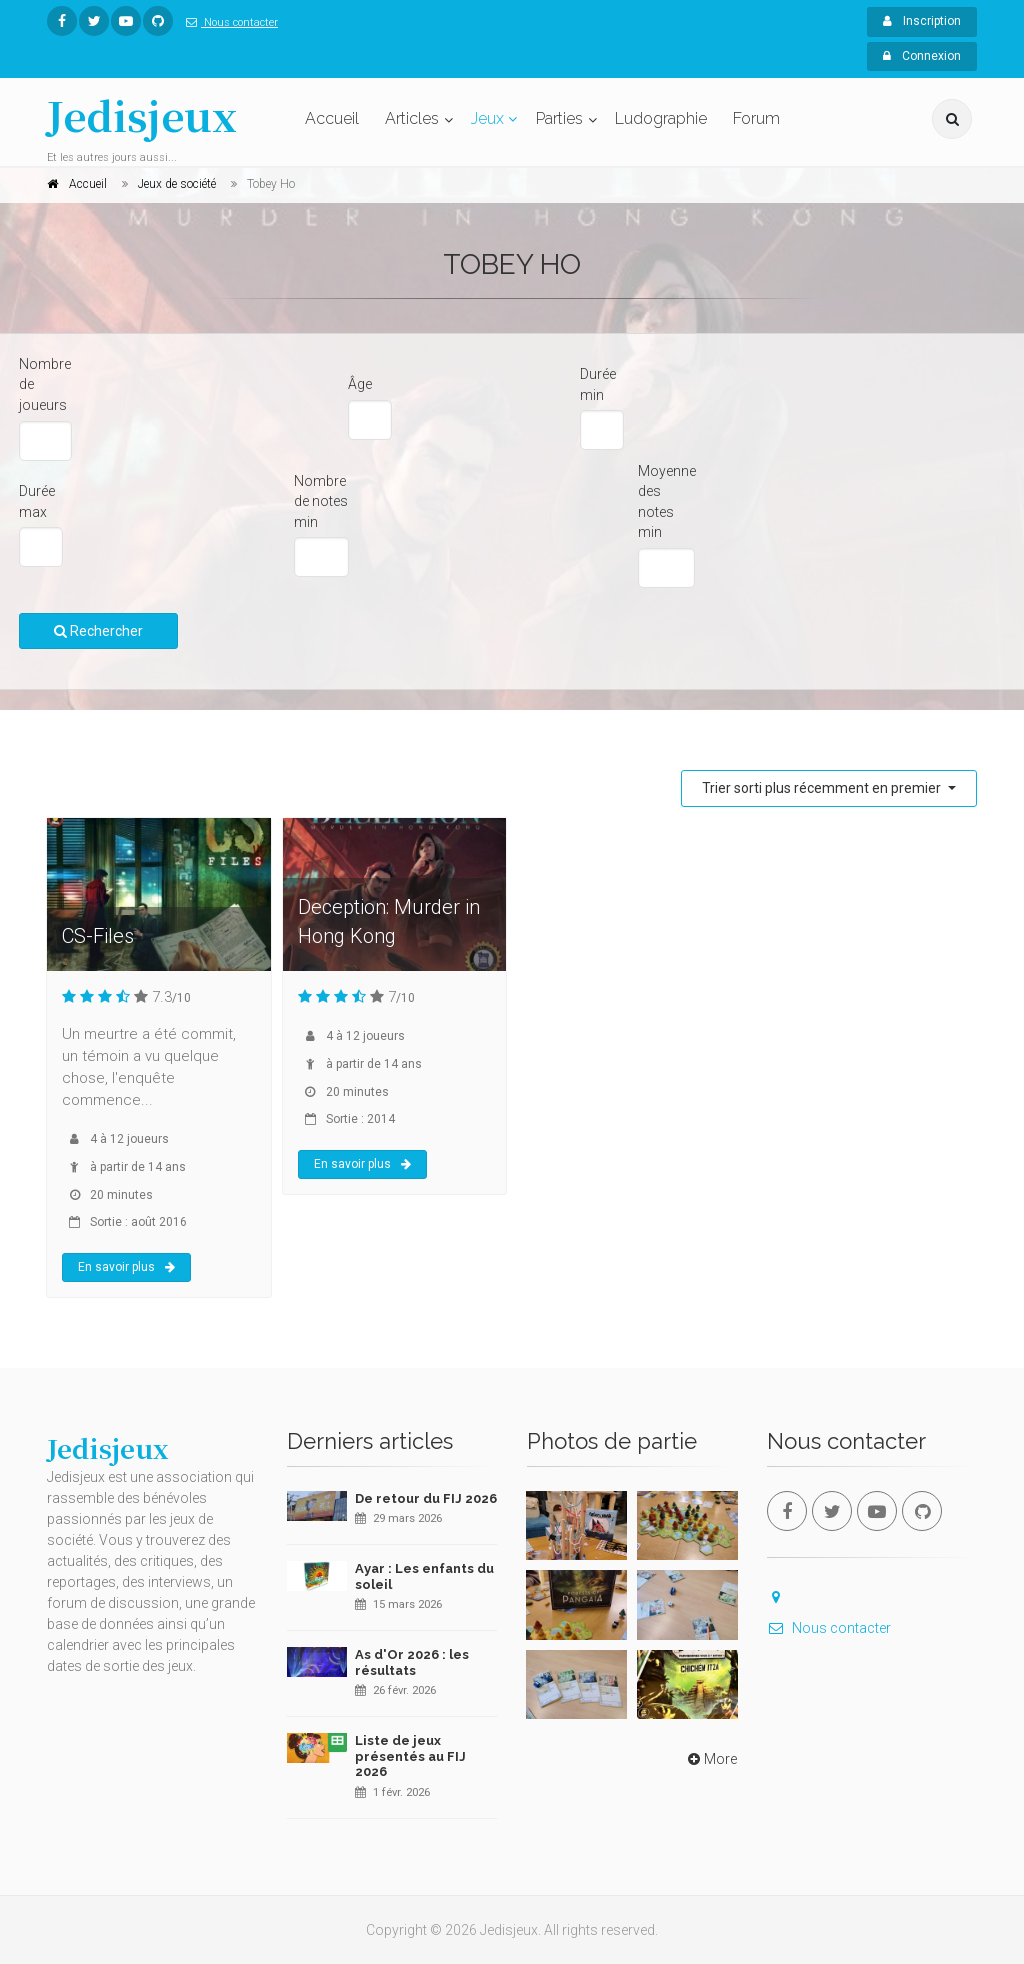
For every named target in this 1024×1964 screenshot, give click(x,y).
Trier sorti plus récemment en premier (823, 788)
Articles (412, 118)
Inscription (922, 21)
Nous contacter (228, 22)
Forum (756, 118)
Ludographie (661, 118)
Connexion (922, 56)
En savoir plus (126, 1267)
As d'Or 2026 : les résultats (412, 1662)
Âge (360, 384)
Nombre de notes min (321, 501)
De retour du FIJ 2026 (426, 1498)
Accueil (332, 118)
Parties (559, 118)
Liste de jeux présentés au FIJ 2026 (410, 1756)
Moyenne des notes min (667, 502)
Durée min (598, 384)
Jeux (487, 118)
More (710, 1759)
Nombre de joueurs (45, 384)
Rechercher (98, 631)
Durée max (37, 501)
